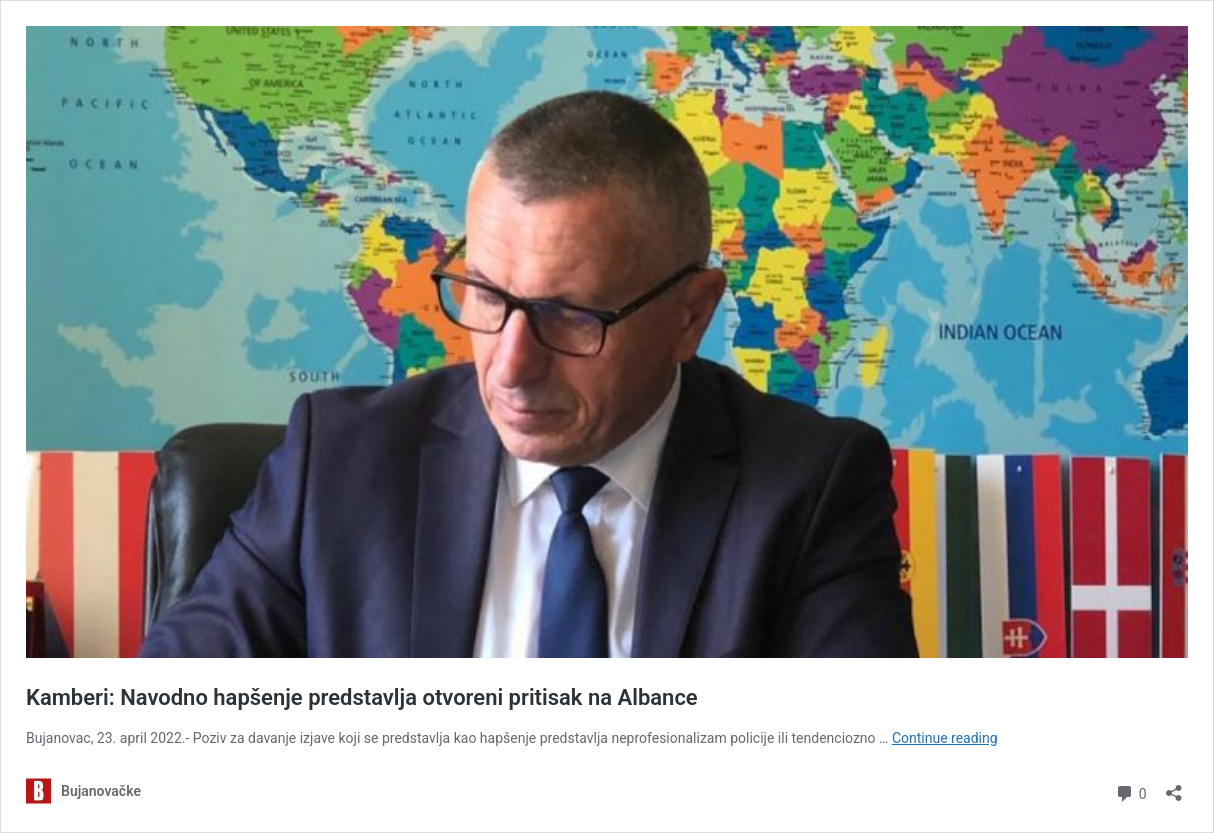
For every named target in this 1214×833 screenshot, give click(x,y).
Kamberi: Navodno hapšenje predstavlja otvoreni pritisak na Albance (362, 697)
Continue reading (945, 738)
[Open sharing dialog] (1174, 786)
